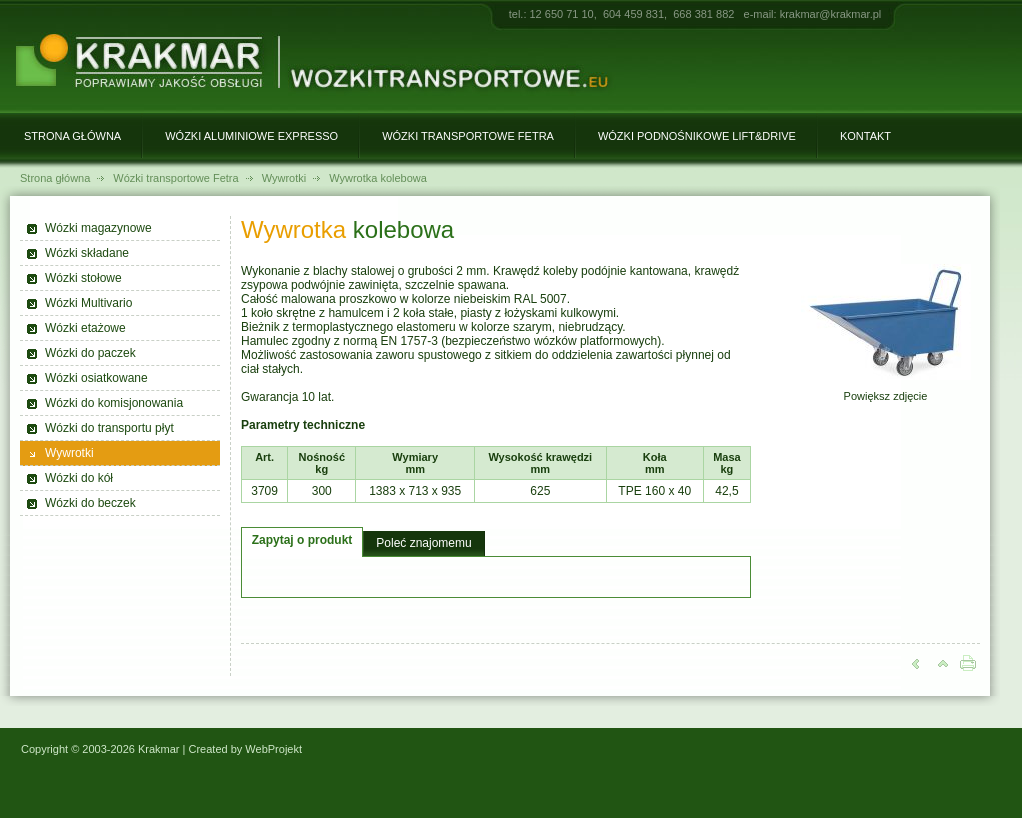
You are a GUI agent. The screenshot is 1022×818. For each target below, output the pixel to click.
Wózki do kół (79, 478)
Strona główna (72, 136)
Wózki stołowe (83, 278)
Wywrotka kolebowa (378, 178)
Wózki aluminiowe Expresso (251, 136)
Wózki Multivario (88, 303)
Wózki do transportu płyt (109, 428)
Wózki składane (87, 253)
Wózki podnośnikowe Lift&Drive (697, 136)
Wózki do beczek (90, 503)
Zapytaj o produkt (302, 540)
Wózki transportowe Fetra (468, 136)
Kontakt (865, 136)
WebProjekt (273, 749)
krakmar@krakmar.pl (831, 14)
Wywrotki (284, 178)
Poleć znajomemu (423, 543)
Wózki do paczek (90, 353)
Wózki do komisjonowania (114, 403)
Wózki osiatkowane (96, 378)
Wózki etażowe (85, 328)
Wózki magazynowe (98, 228)
